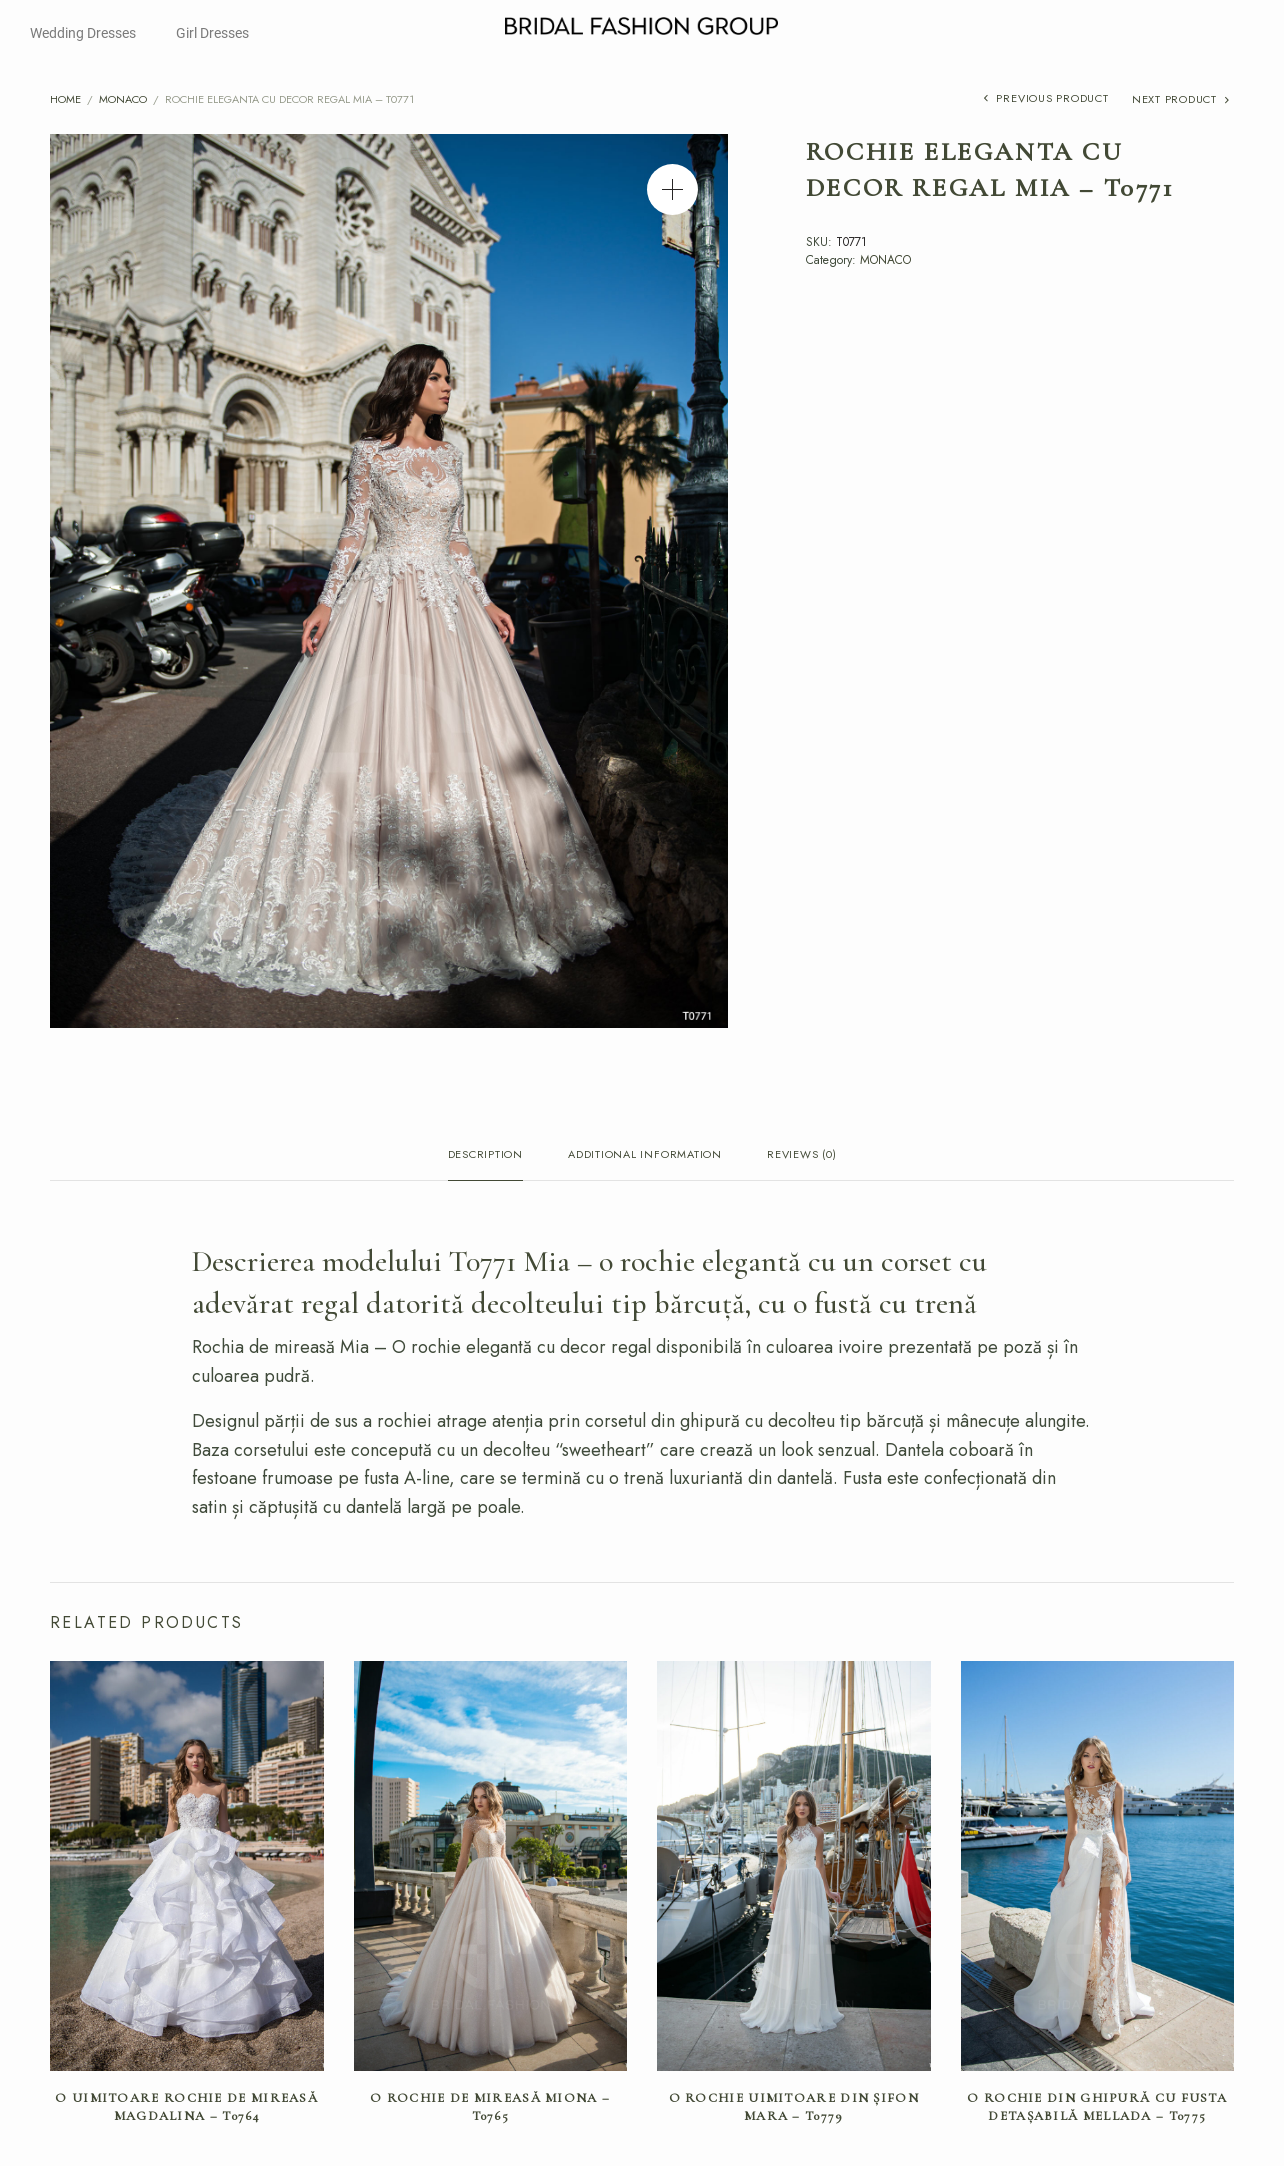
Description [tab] (485, 1155)
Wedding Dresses (83, 33)
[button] (672, 189)
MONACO (123, 99)
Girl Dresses (212, 33)
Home (65, 99)
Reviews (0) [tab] (801, 1155)
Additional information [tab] (645, 1155)
